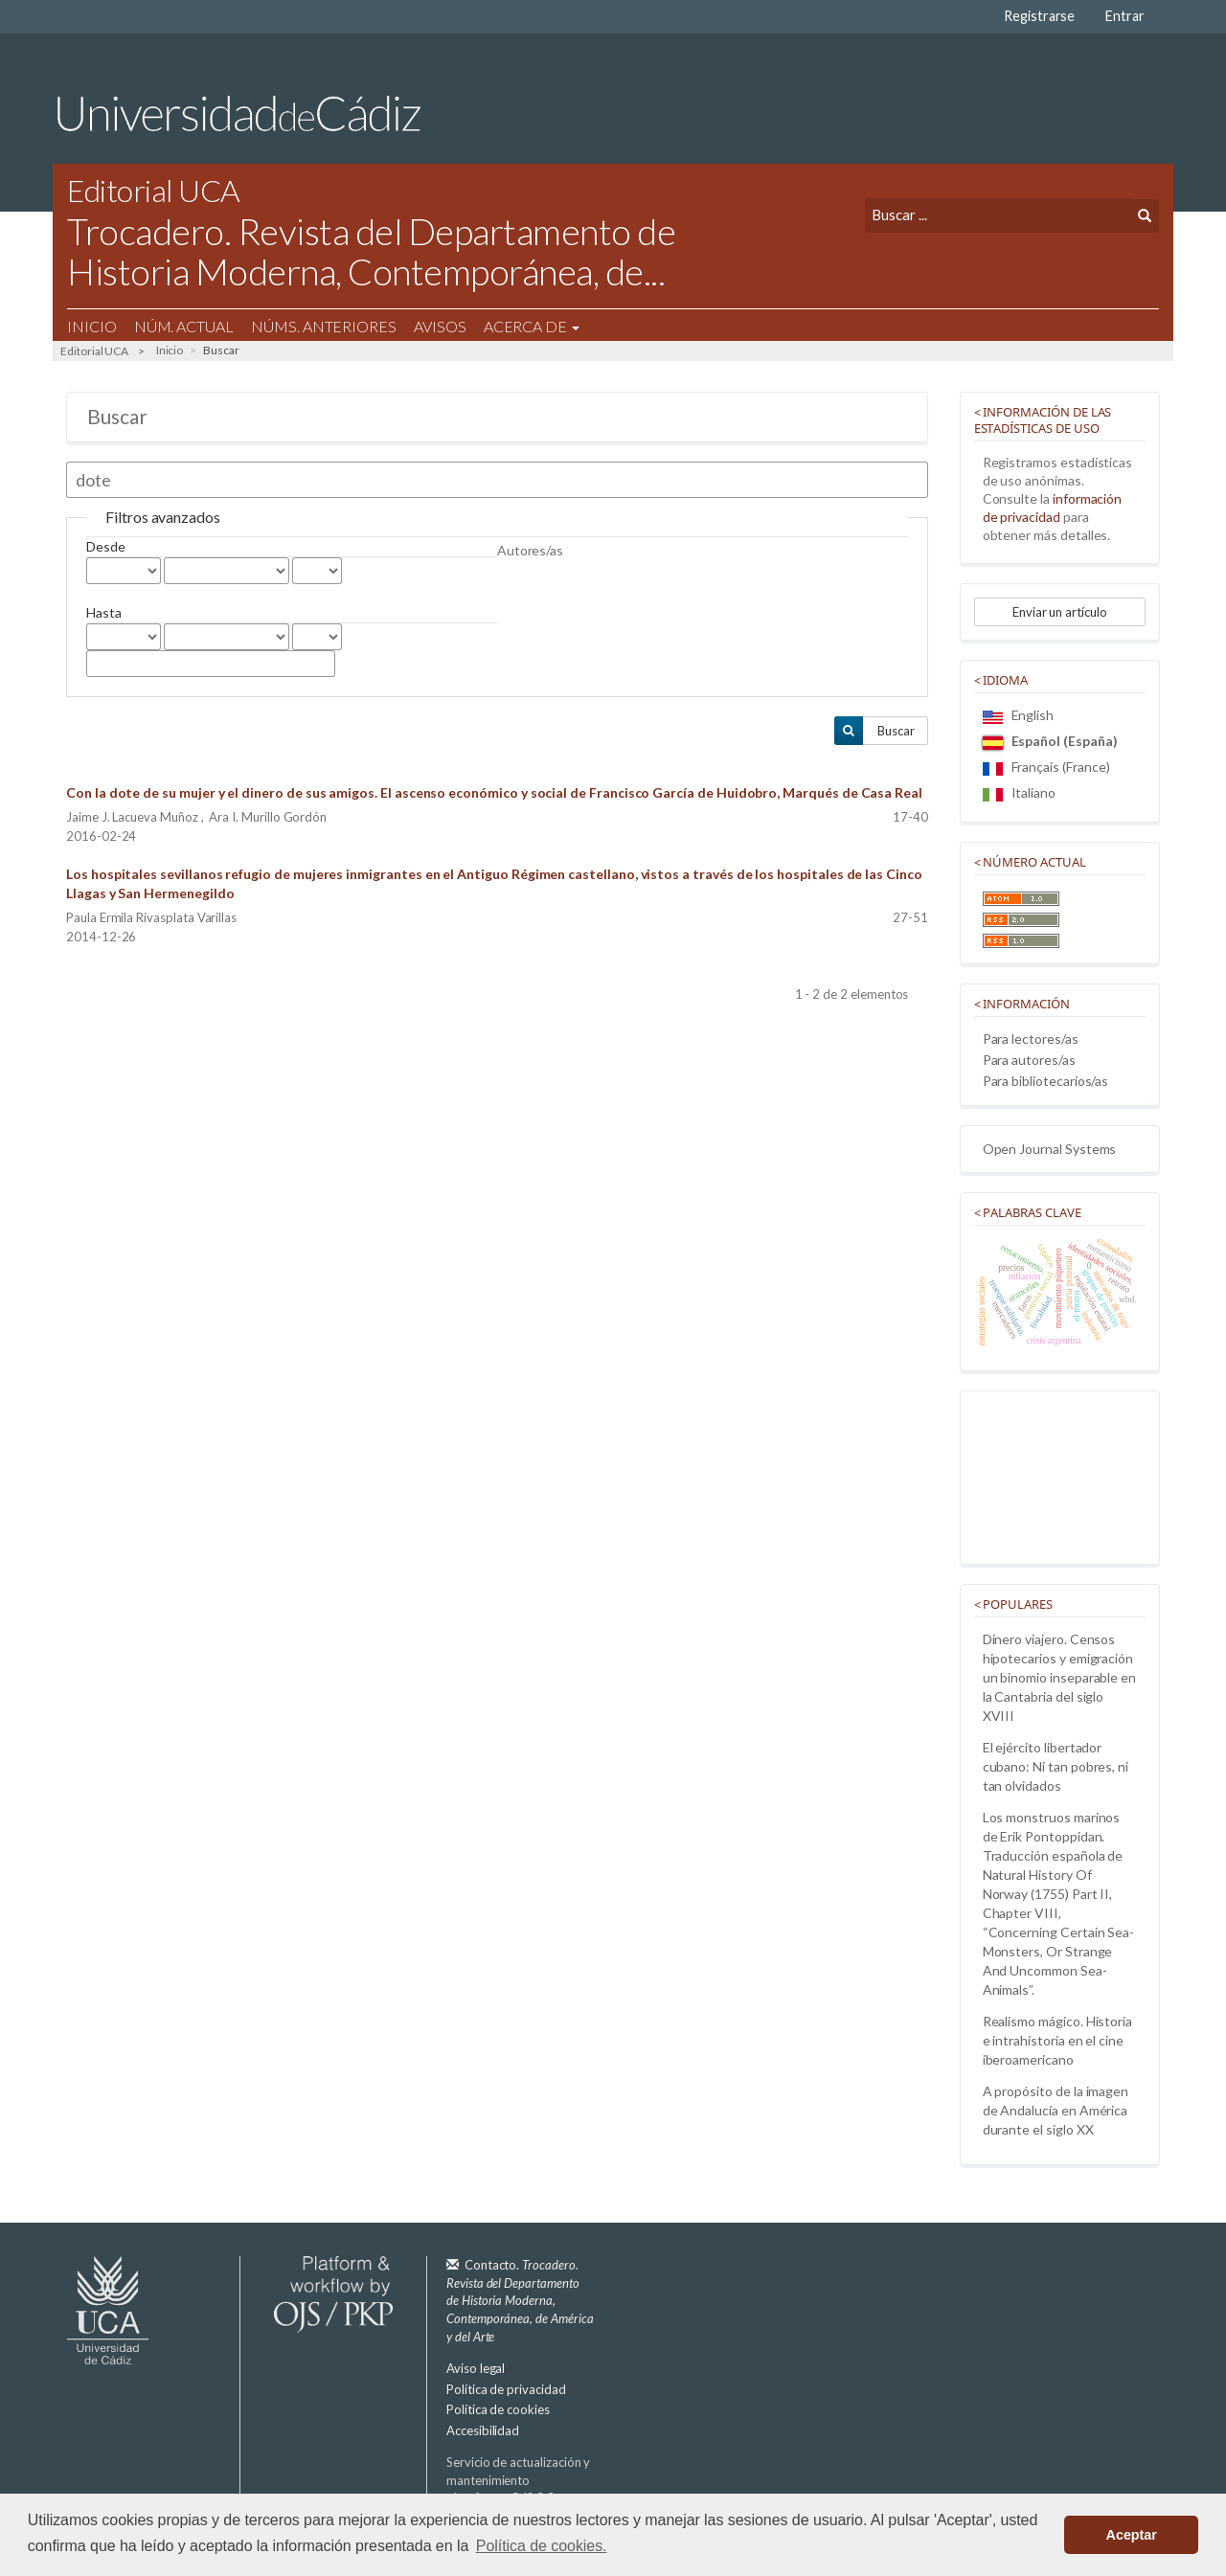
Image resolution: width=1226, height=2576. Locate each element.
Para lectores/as (1030, 1038)
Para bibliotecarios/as (1046, 1081)
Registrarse (1039, 16)
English (1019, 715)
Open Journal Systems (1050, 1149)
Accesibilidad (482, 2430)
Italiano (1019, 792)
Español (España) (1050, 741)
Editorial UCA (94, 351)
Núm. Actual (184, 326)
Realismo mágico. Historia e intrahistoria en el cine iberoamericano (1058, 2040)
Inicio (92, 326)
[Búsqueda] (997, 215)
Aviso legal (475, 2368)
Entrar (1125, 16)
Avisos (440, 326)
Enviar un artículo (1059, 612)
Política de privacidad (506, 2389)
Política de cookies (498, 2409)
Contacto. (520, 2300)
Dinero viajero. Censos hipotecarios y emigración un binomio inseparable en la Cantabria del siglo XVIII (1060, 1677)
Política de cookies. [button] (541, 2546)
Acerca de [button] (531, 326)
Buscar (896, 730)
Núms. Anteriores (324, 326)
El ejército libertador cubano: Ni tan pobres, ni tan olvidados (1056, 1766)
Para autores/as (1029, 1059)
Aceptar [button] (1131, 2534)
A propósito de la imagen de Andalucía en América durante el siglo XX (1056, 2110)
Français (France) (1046, 766)
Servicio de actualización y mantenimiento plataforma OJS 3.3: (518, 2488)
